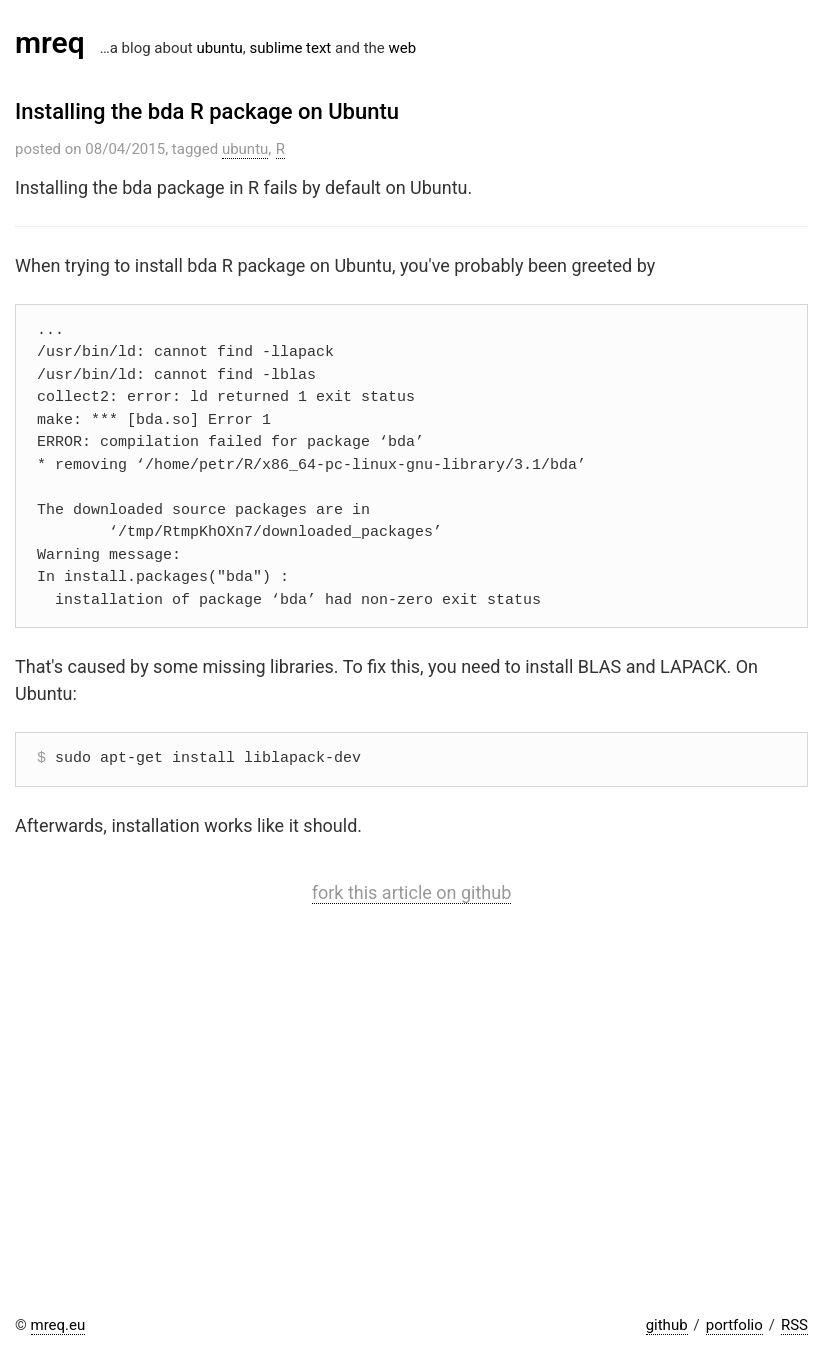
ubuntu (219, 48)
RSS (794, 1325)
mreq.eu (58, 1325)
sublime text (291, 48)
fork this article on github (412, 892)
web (402, 48)
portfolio (734, 1325)
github (667, 1325)
